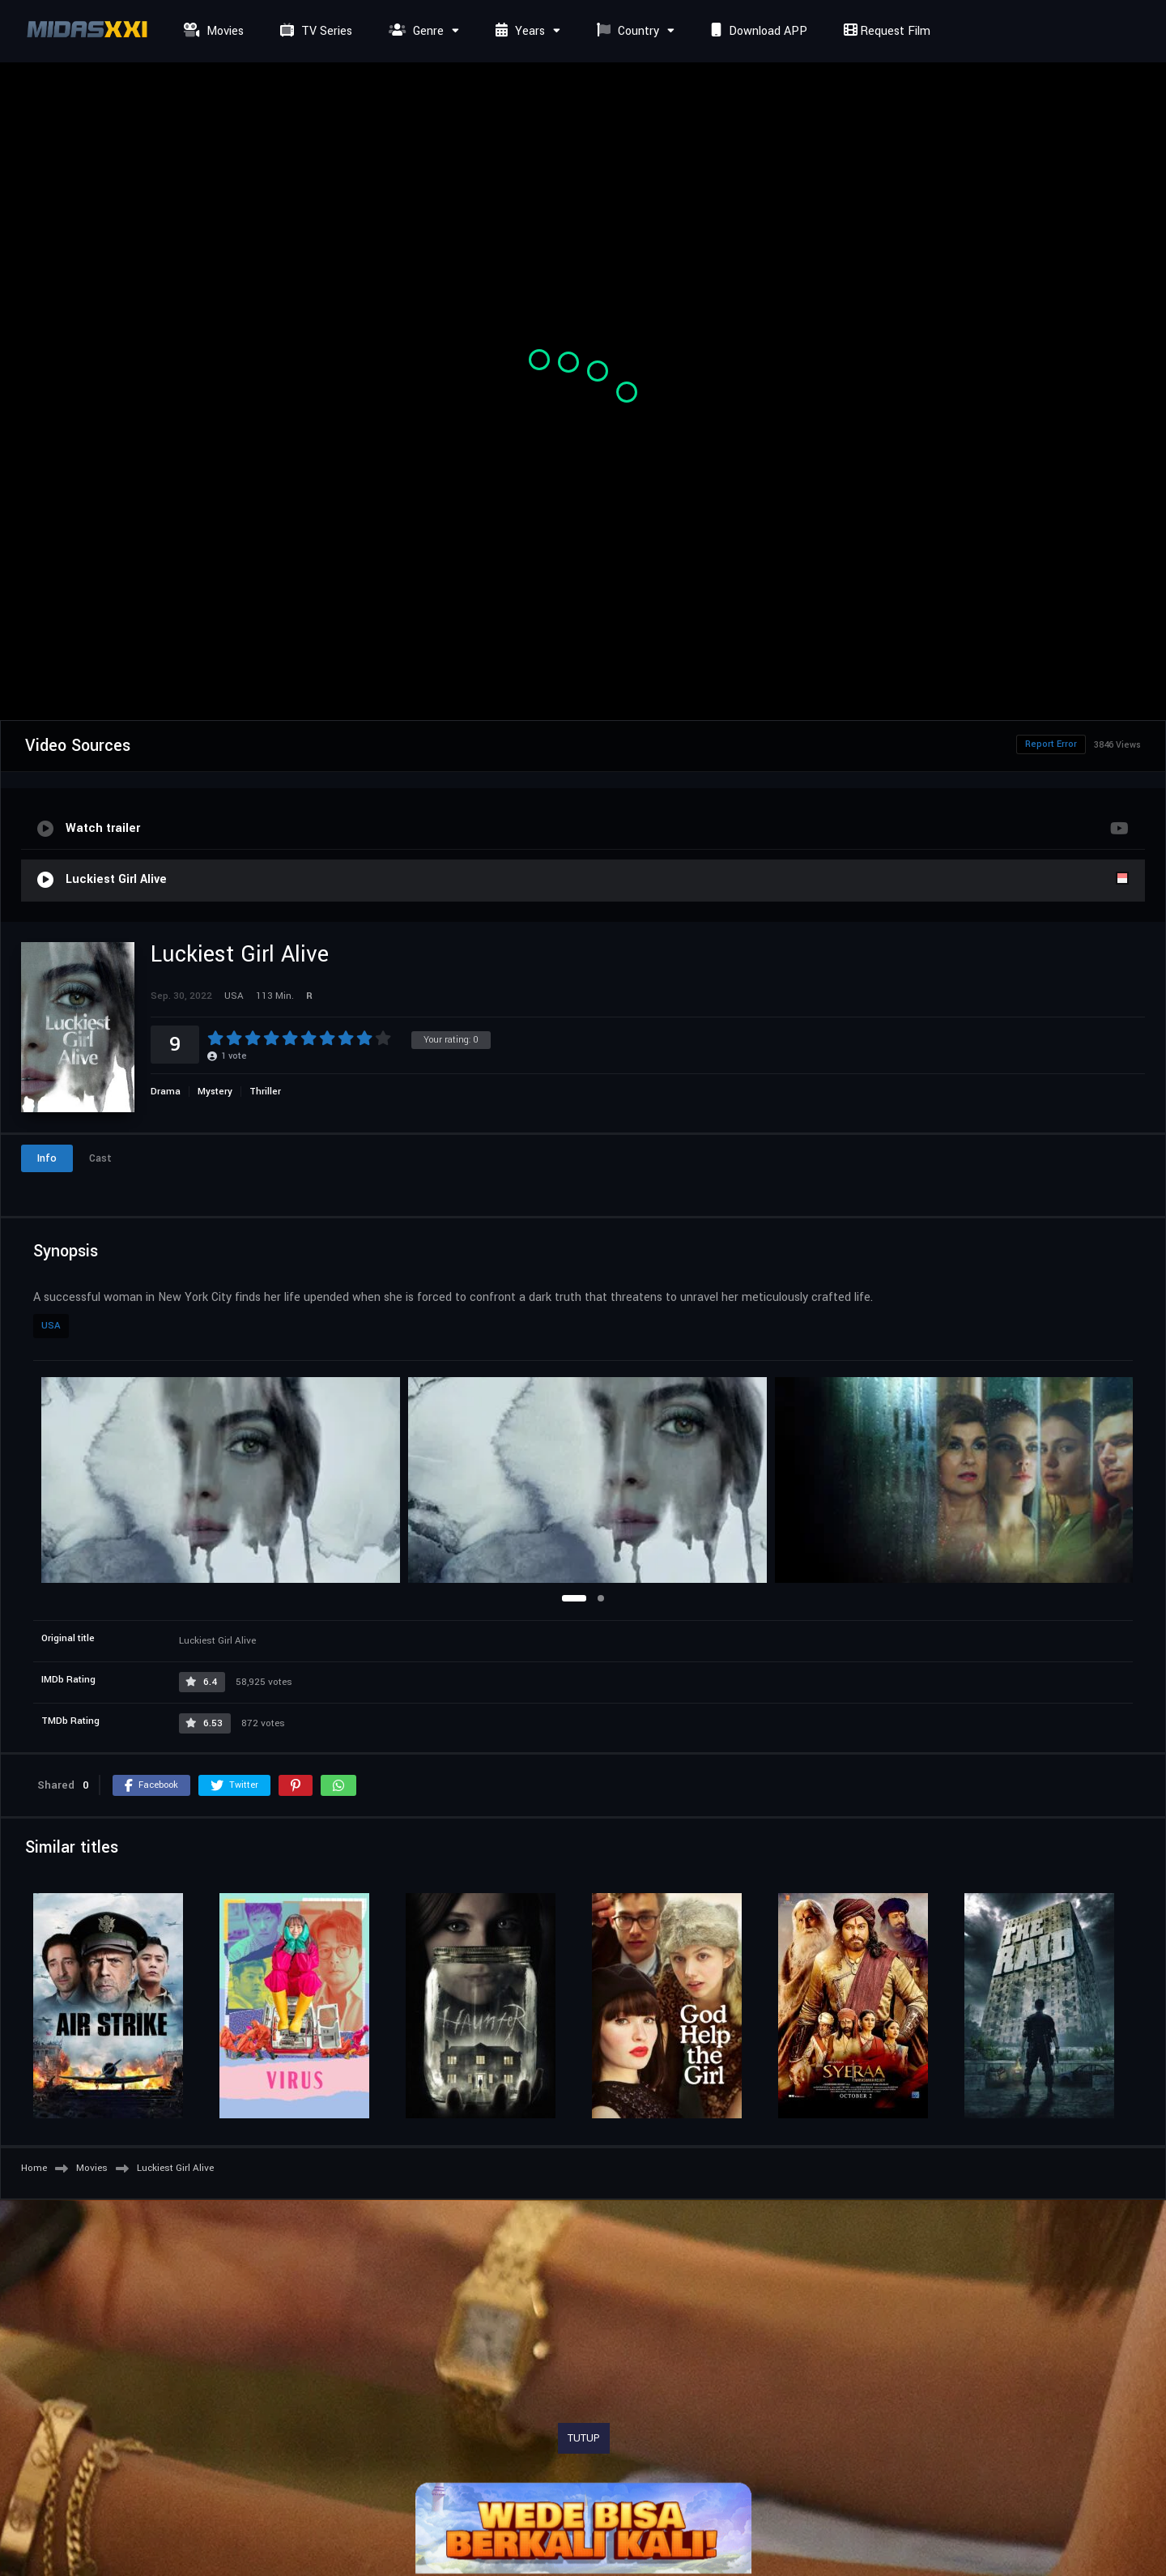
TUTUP (584, 2438)
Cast (100, 1158)
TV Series (314, 31)
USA (51, 1326)
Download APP (757, 31)
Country (626, 31)
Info (47, 1158)
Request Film (885, 31)
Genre (414, 31)
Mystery (215, 1091)
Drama (166, 1091)
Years (518, 31)
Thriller (265, 1091)
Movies (212, 31)
